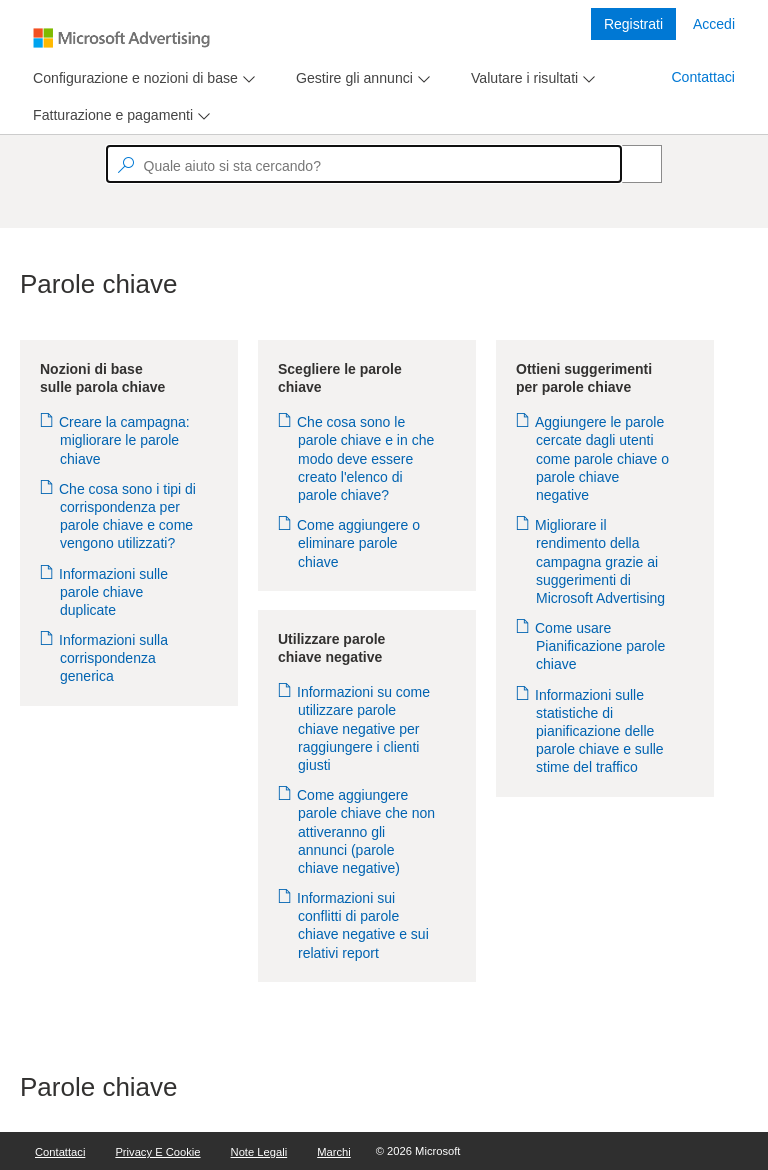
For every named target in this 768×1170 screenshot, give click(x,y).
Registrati (633, 24)
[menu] (141, 78)
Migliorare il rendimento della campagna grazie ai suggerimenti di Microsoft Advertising (600, 561)
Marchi (334, 1152)
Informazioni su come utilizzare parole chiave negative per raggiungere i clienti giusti (364, 728)
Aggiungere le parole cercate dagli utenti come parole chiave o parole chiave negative (602, 458)
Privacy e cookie (157, 1152)
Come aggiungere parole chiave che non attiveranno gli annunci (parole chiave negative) (366, 831)
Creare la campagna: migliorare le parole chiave (125, 440)
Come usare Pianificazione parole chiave (600, 646)
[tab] (131, 78)
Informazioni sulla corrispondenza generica (114, 658)
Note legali (259, 1152)
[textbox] (364, 164)
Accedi (714, 24)
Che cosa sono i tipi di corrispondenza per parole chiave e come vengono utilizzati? (128, 516)
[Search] (631, 164)
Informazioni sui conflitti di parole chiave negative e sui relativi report (363, 925)
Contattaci (703, 77)
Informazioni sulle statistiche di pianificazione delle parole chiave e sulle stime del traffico (600, 731)
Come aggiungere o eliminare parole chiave (359, 543)
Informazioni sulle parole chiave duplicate (114, 592)
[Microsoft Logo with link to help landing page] (121, 38)
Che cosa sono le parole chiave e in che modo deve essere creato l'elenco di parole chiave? (366, 458)
